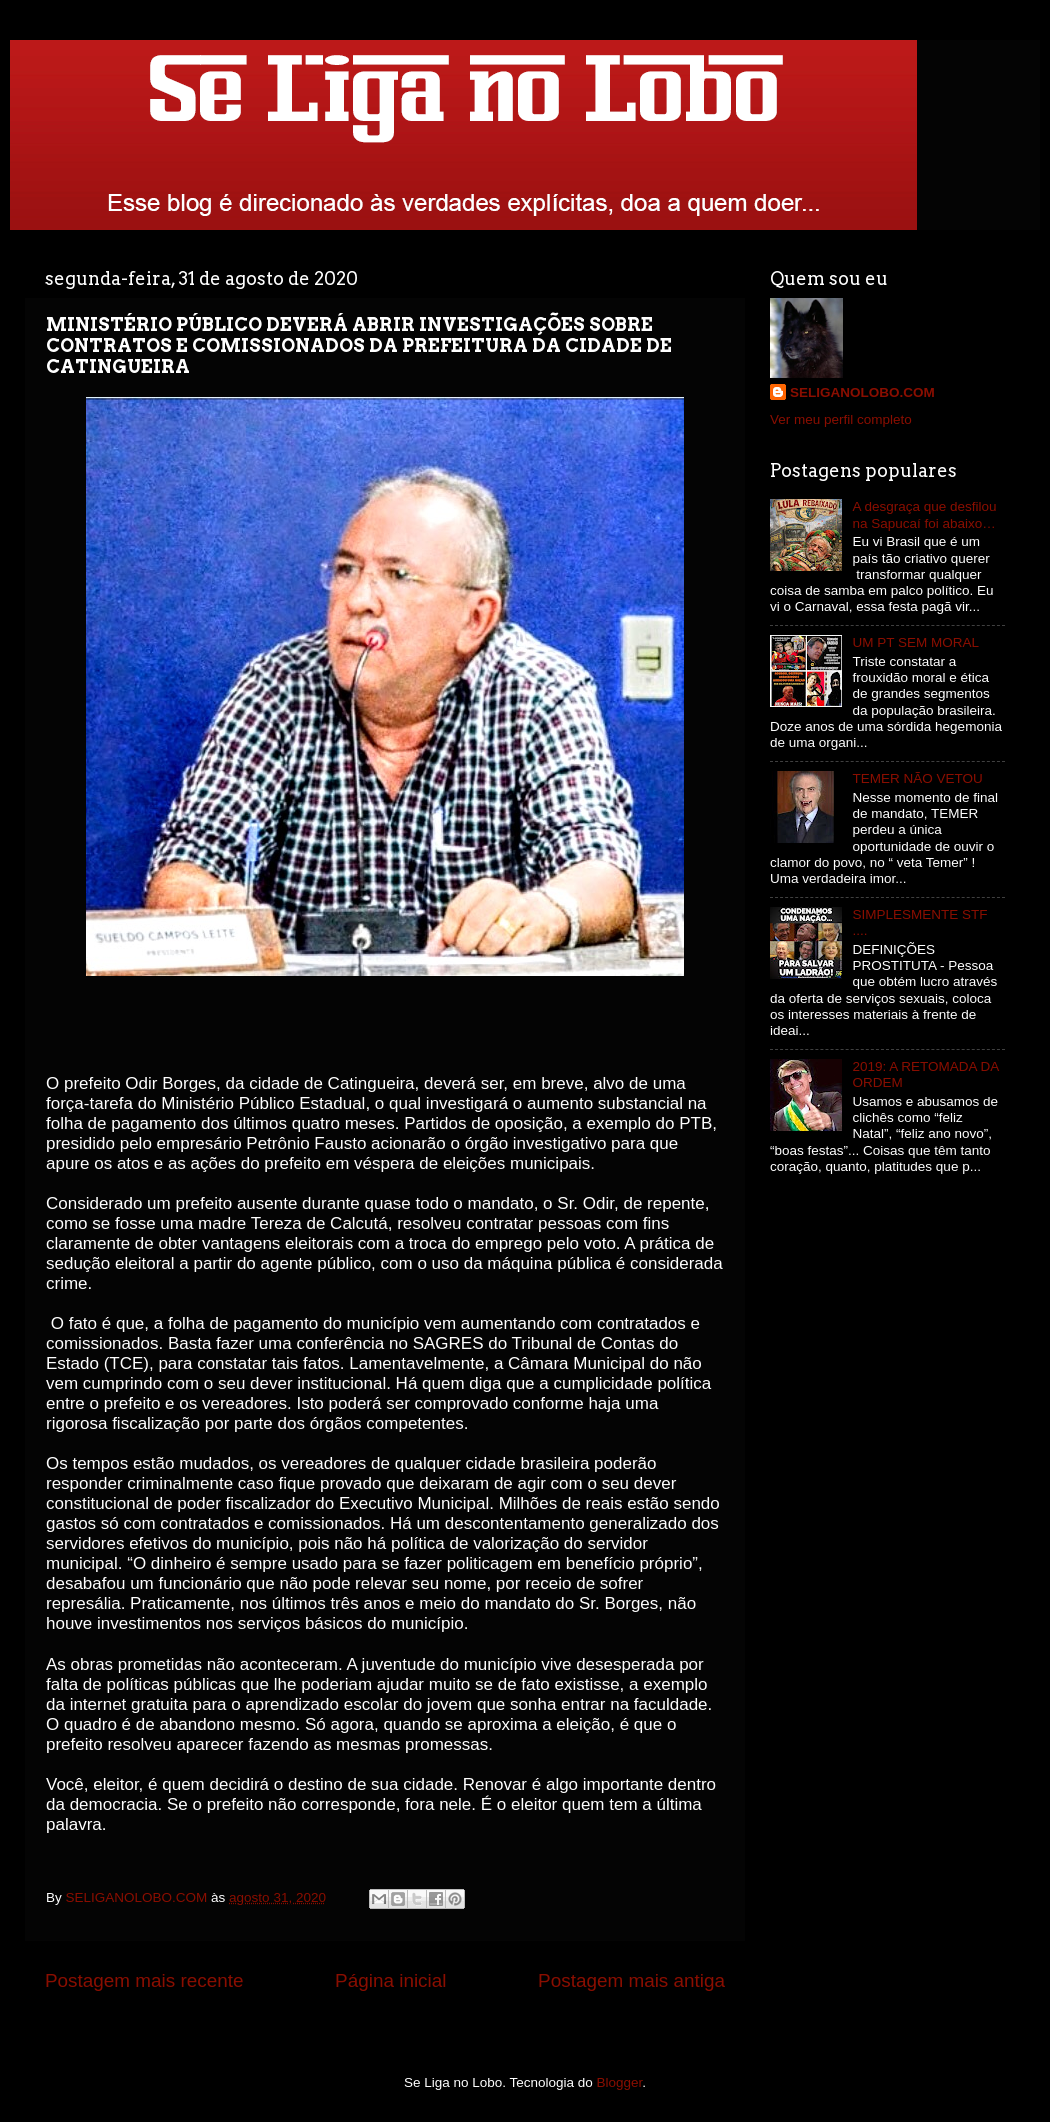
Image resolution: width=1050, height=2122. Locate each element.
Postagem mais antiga (631, 1980)
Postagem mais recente (144, 1980)
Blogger (620, 2082)
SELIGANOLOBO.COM (862, 392)
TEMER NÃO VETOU (917, 778)
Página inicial (390, 1980)
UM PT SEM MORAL (915, 642)
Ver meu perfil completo (841, 419)
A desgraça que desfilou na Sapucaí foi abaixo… (924, 514)
